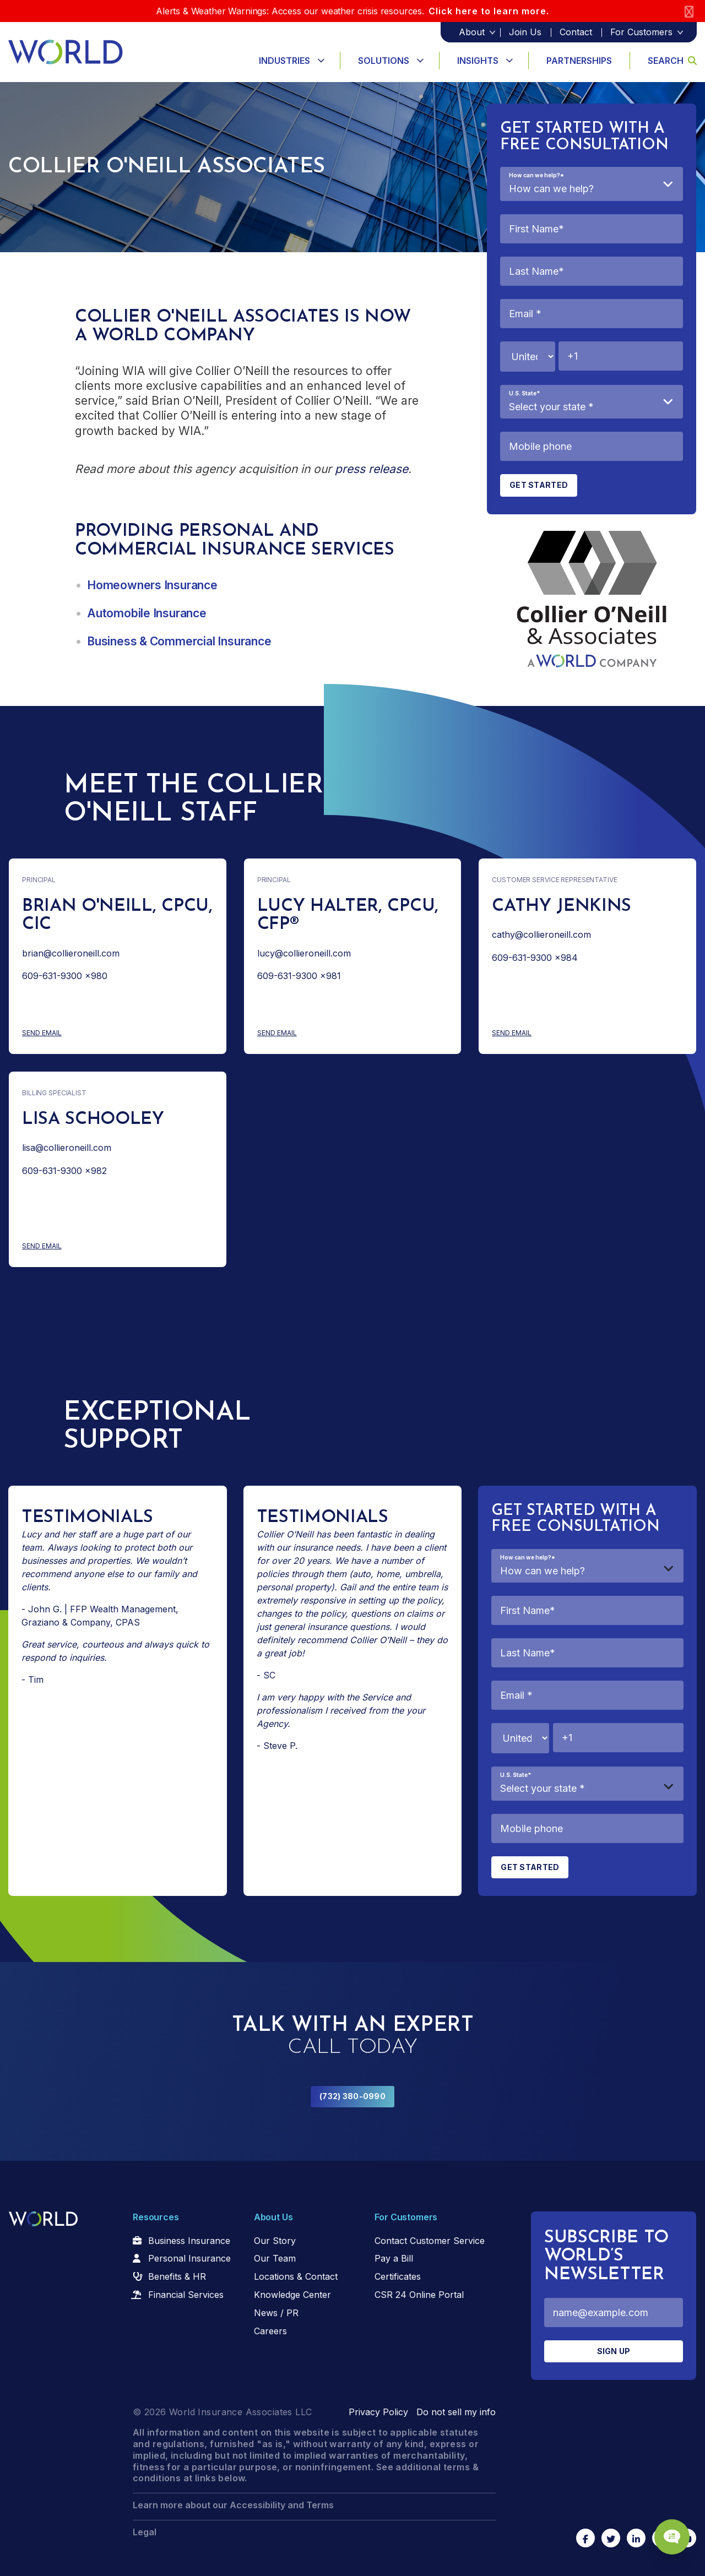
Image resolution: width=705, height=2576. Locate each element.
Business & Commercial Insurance (179, 641)
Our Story (275, 2240)
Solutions (383, 60)
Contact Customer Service (430, 2240)
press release (371, 469)
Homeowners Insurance (152, 585)
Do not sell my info (456, 2411)
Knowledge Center (292, 2294)
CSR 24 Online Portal (419, 2294)
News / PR (276, 2312)
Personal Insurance (189, 2258)
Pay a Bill (394, 2258)
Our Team (275, 2258)
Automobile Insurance (147, 613)
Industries (284, 60)
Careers (270, 2330)
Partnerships (579, 60)
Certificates (398, 2276)
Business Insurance (189, 2240)
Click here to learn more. (489, 11)
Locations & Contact (296, 2276)
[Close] (689, 11)
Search (672, 60)
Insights (477, 60)
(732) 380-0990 (352, 2096)
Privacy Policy (378, 2411)
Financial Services (186, 2294)
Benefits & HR (177, 2276)
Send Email (85, 1033)
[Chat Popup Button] (665, 2527)
